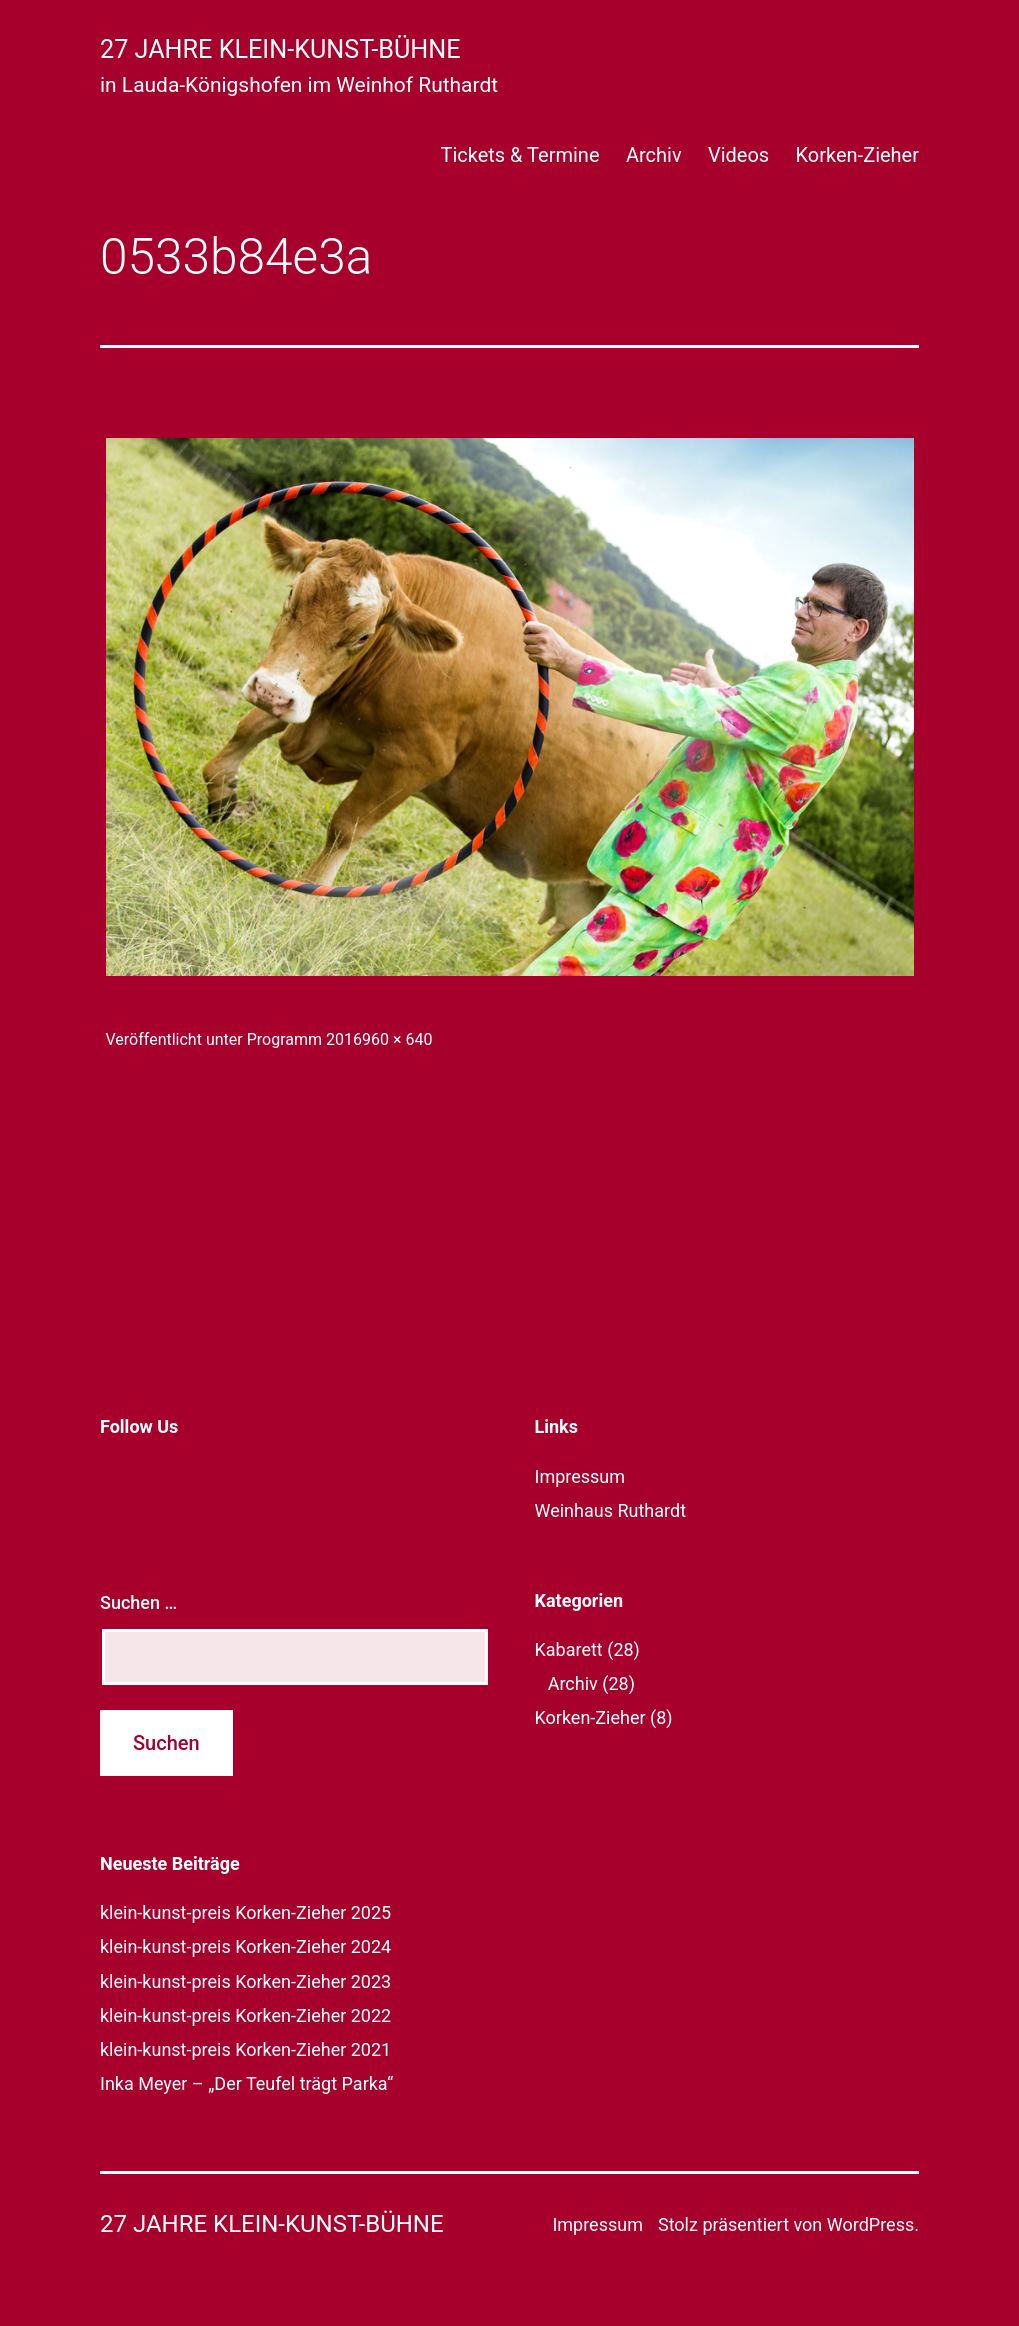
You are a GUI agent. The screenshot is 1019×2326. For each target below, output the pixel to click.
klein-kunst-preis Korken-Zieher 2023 (245, 1981)
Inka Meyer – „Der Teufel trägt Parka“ (246, 2083)
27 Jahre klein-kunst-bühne (280, 49)
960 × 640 (397, 1039)
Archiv (654, 155)
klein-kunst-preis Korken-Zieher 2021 (245, 2049)
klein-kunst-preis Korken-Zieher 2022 (245, 2015)
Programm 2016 (304, 1039)
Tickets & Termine (519, 155)
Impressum (580, 1476)
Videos (738, 155)
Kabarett (569, 1649)
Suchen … (138, 1602)
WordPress (870, 2224)
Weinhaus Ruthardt (611, 1510)
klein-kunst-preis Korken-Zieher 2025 (245, 1912)
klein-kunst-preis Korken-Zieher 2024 (245, 1946)
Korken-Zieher (857, 155)
